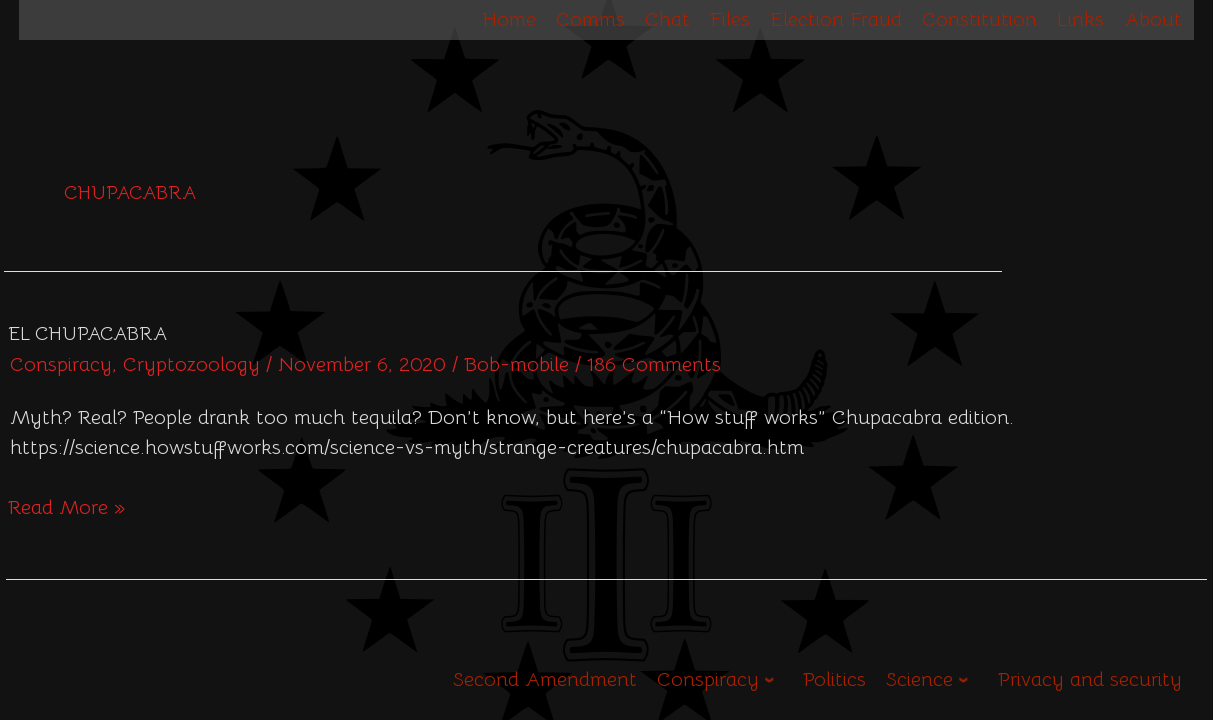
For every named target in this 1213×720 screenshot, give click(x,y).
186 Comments (654, 364)
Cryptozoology (191, 364)
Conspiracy (61, 364)
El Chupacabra (87, 334)
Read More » (66, 506)
